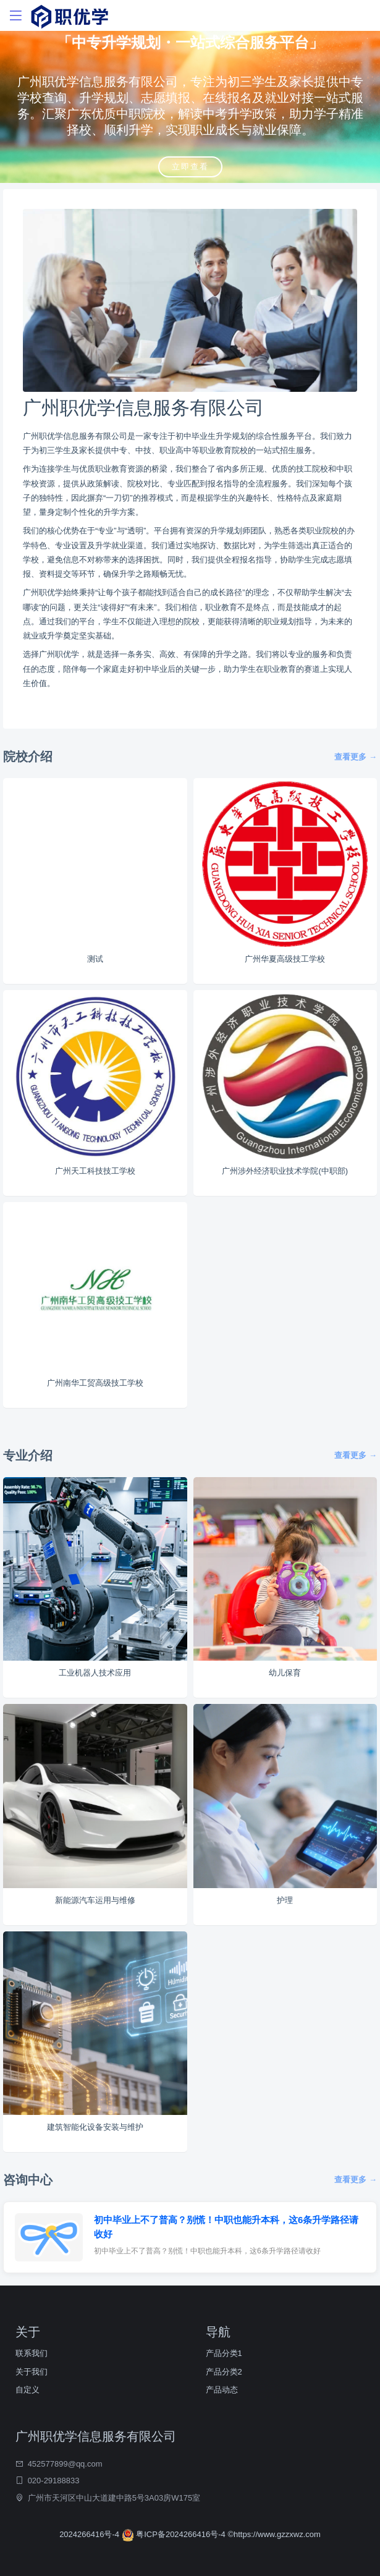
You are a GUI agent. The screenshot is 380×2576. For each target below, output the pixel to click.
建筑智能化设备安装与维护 (95, 2127)
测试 (95, 959)
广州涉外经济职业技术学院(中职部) (285, 1171)
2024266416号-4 (90, 2534)
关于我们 (31, 2371)
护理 (285, 1900)
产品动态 (222, 2389)
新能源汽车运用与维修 (95, 1900)
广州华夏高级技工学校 (285, 959)
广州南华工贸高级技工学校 (95, 1383)
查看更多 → (355, 756)
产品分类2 (224, 2371)
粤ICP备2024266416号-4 (175, 2534)
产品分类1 (224, 2353)
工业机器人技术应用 (95, 1672)
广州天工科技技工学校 (95, 1171)
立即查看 (190, 166)
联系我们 (31, 2353)
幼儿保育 (285, 1672)
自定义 (27, 2389)
